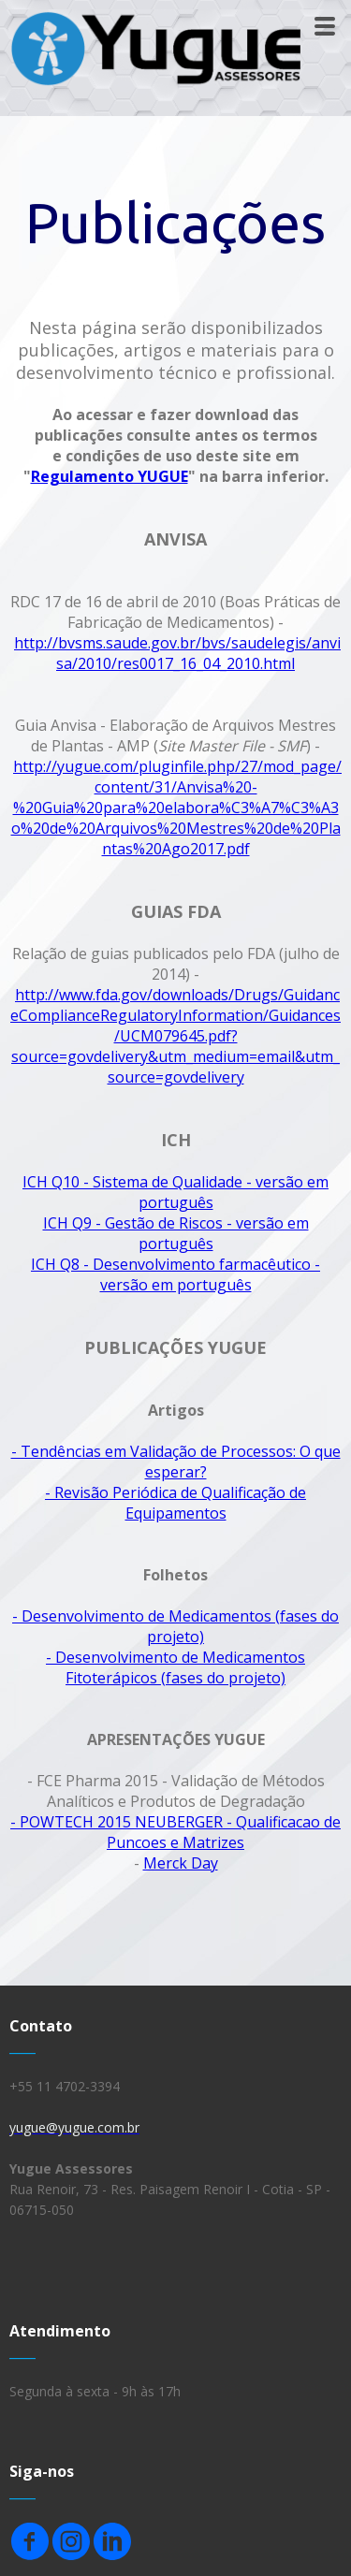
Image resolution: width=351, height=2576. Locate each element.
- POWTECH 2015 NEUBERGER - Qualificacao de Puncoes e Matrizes (175, 1832)
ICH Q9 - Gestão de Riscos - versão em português (176, 1233)
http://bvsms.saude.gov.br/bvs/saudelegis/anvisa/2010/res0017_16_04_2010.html (177, 653)
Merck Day (180, 1863)
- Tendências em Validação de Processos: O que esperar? (176, 1461)
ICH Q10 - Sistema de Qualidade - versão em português (175, 1192)
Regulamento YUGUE (109, 476)
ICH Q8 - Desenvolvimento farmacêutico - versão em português (175, 1274)
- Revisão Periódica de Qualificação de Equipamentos (175, 1502)
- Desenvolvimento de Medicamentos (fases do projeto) (175, 1626)
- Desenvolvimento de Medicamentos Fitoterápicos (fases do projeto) (175, 1667)
